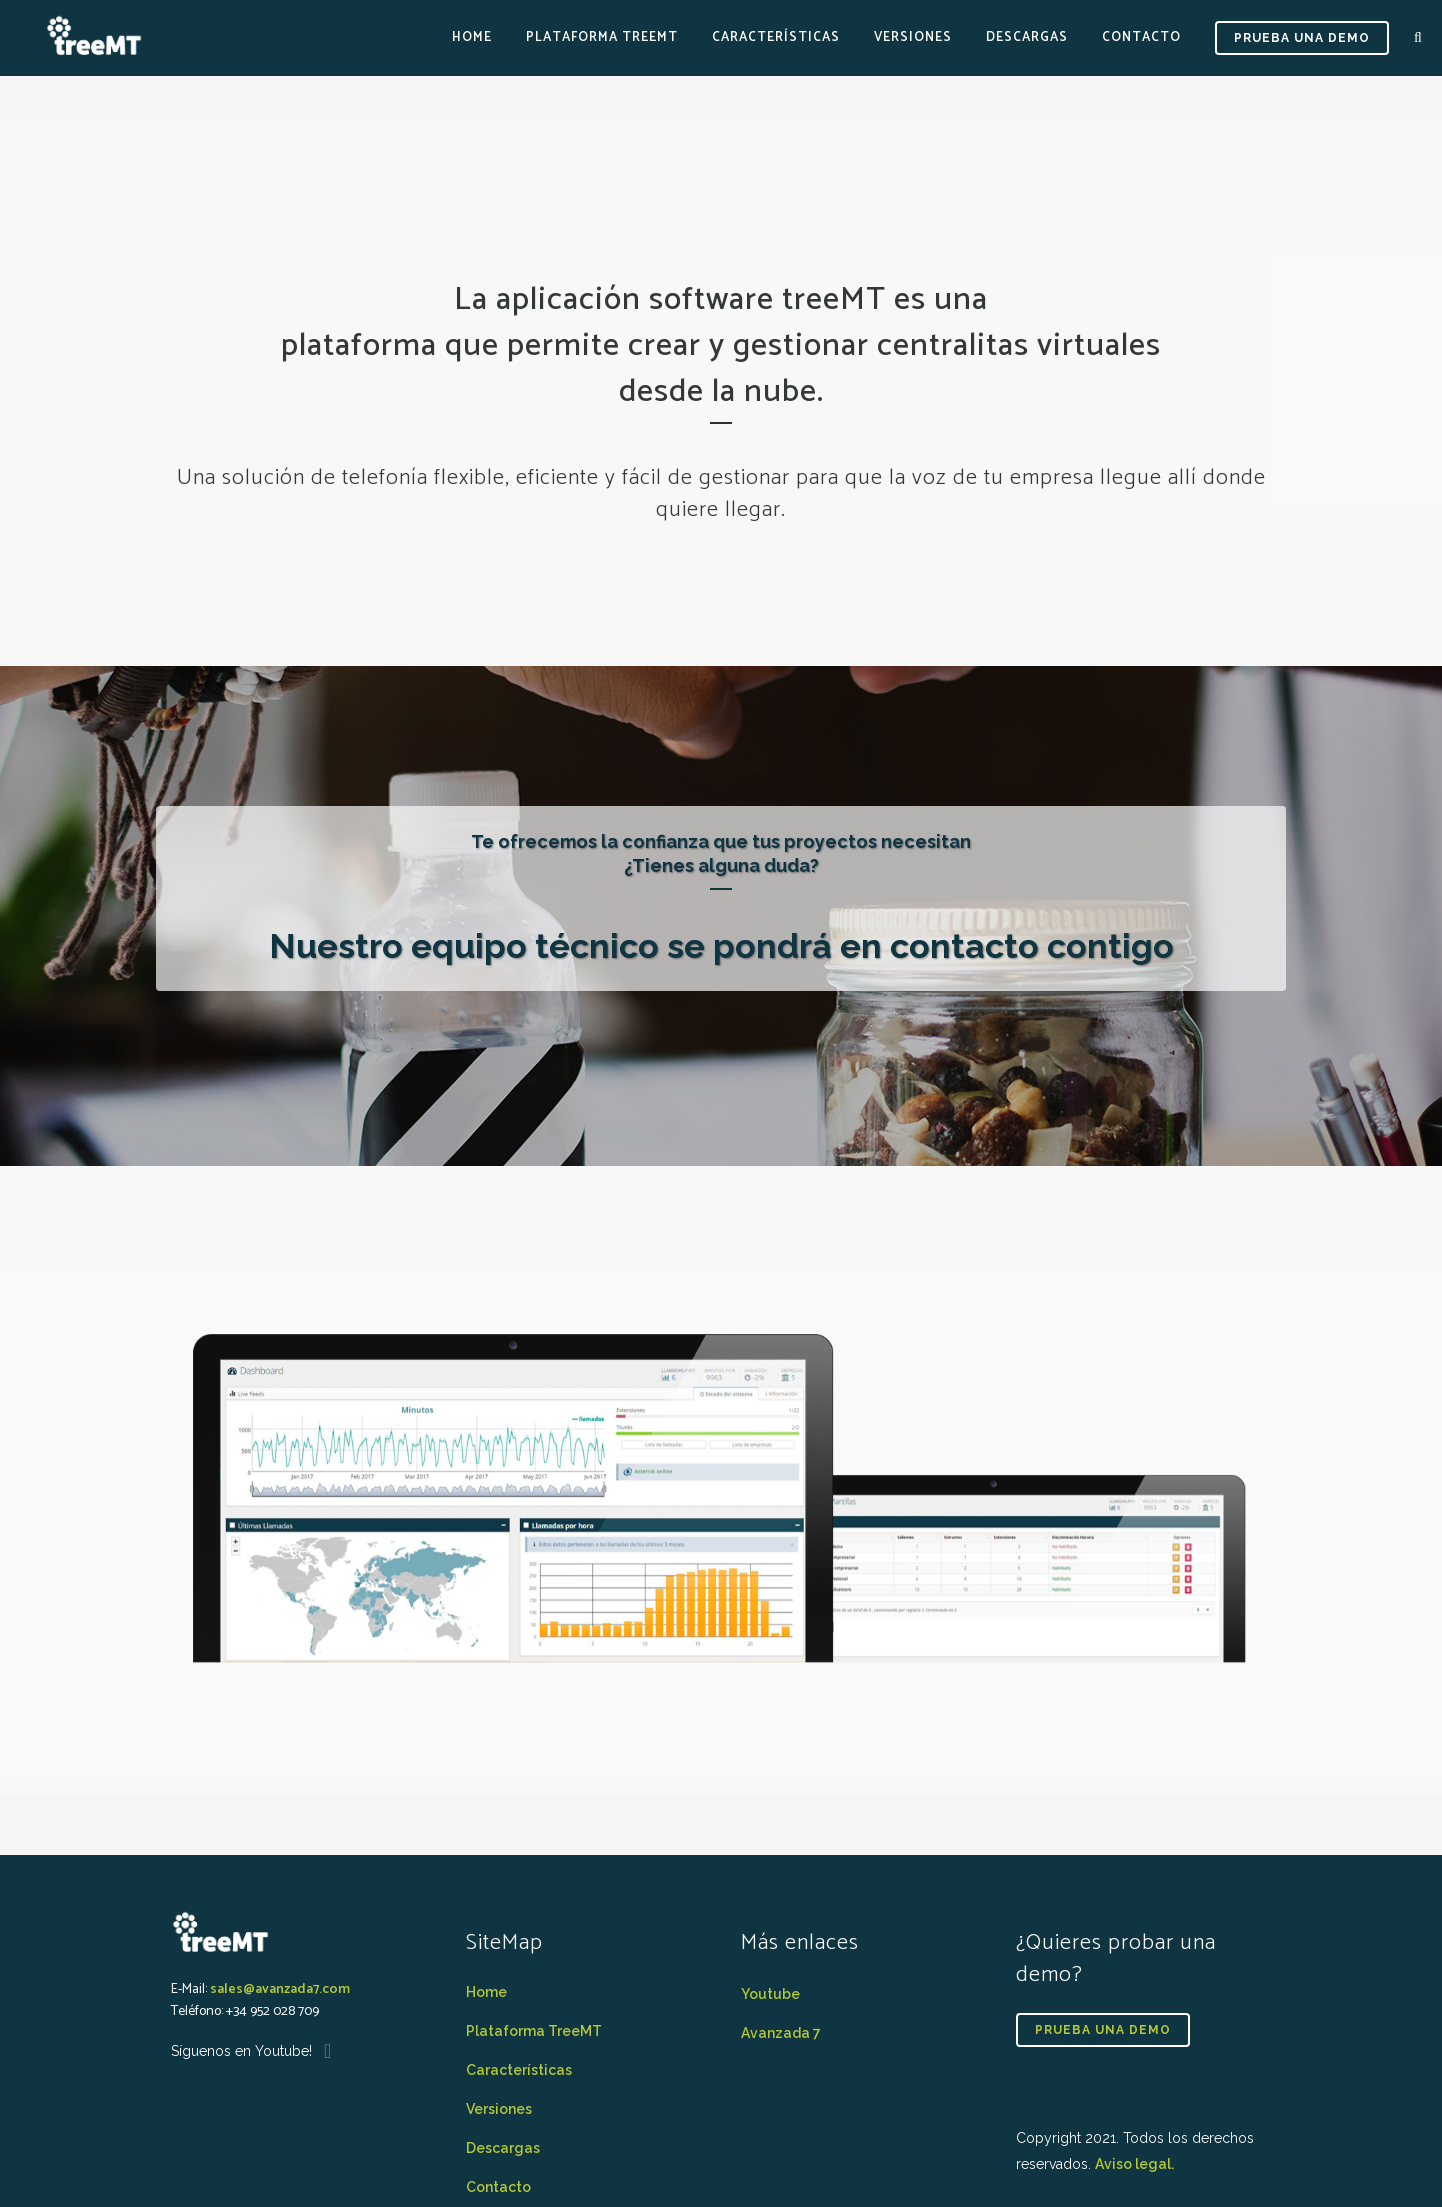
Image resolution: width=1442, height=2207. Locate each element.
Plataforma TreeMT (534, 2031)
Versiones (499, 2109)
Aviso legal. (1134, 2164)
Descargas (503, 2148)
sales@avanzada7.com (280, 1989)
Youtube (770, 1994)
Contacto (498, 2187)
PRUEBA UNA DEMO (1302, 38)
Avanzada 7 (781, 2033)
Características (519, 2070)
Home (486, 1992)
